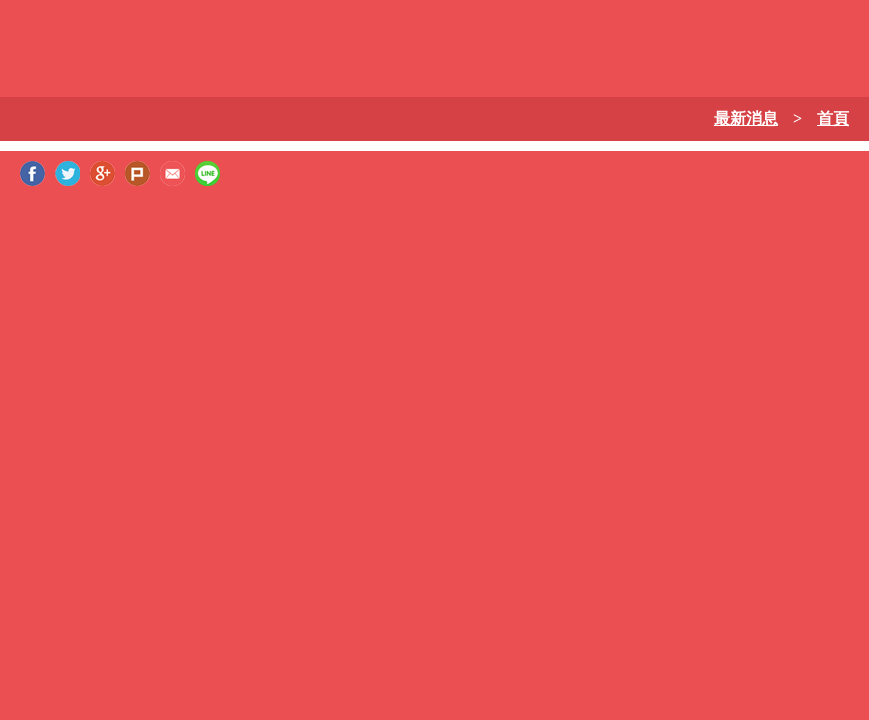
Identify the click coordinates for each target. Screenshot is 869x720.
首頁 (833, 118)
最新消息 (746, 118)
